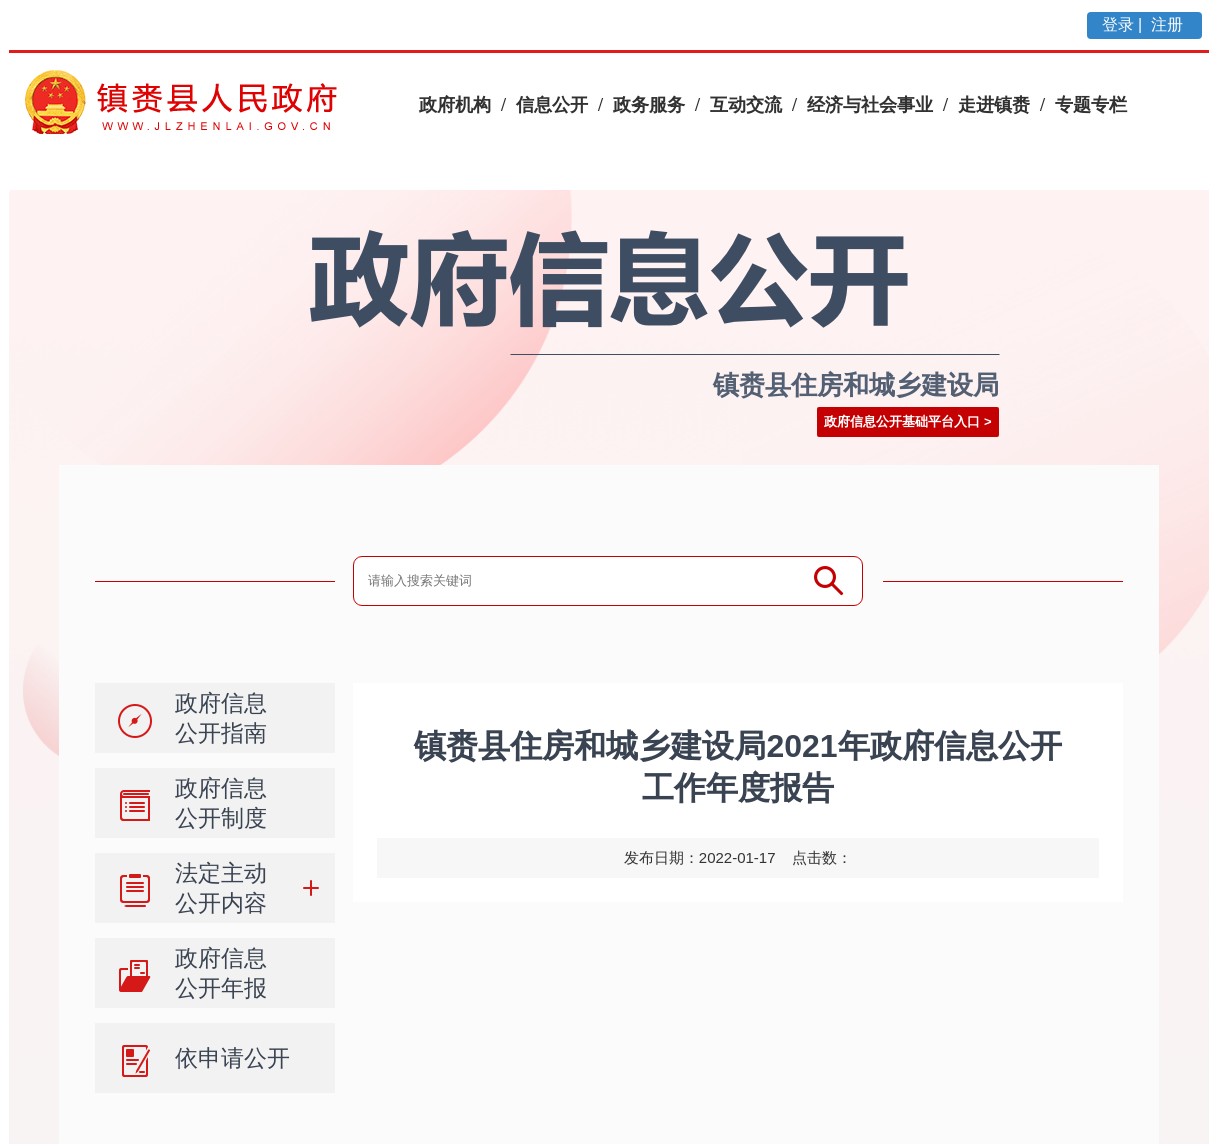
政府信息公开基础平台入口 (902, 421)
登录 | (1124, 24)
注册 (1169, 24)
